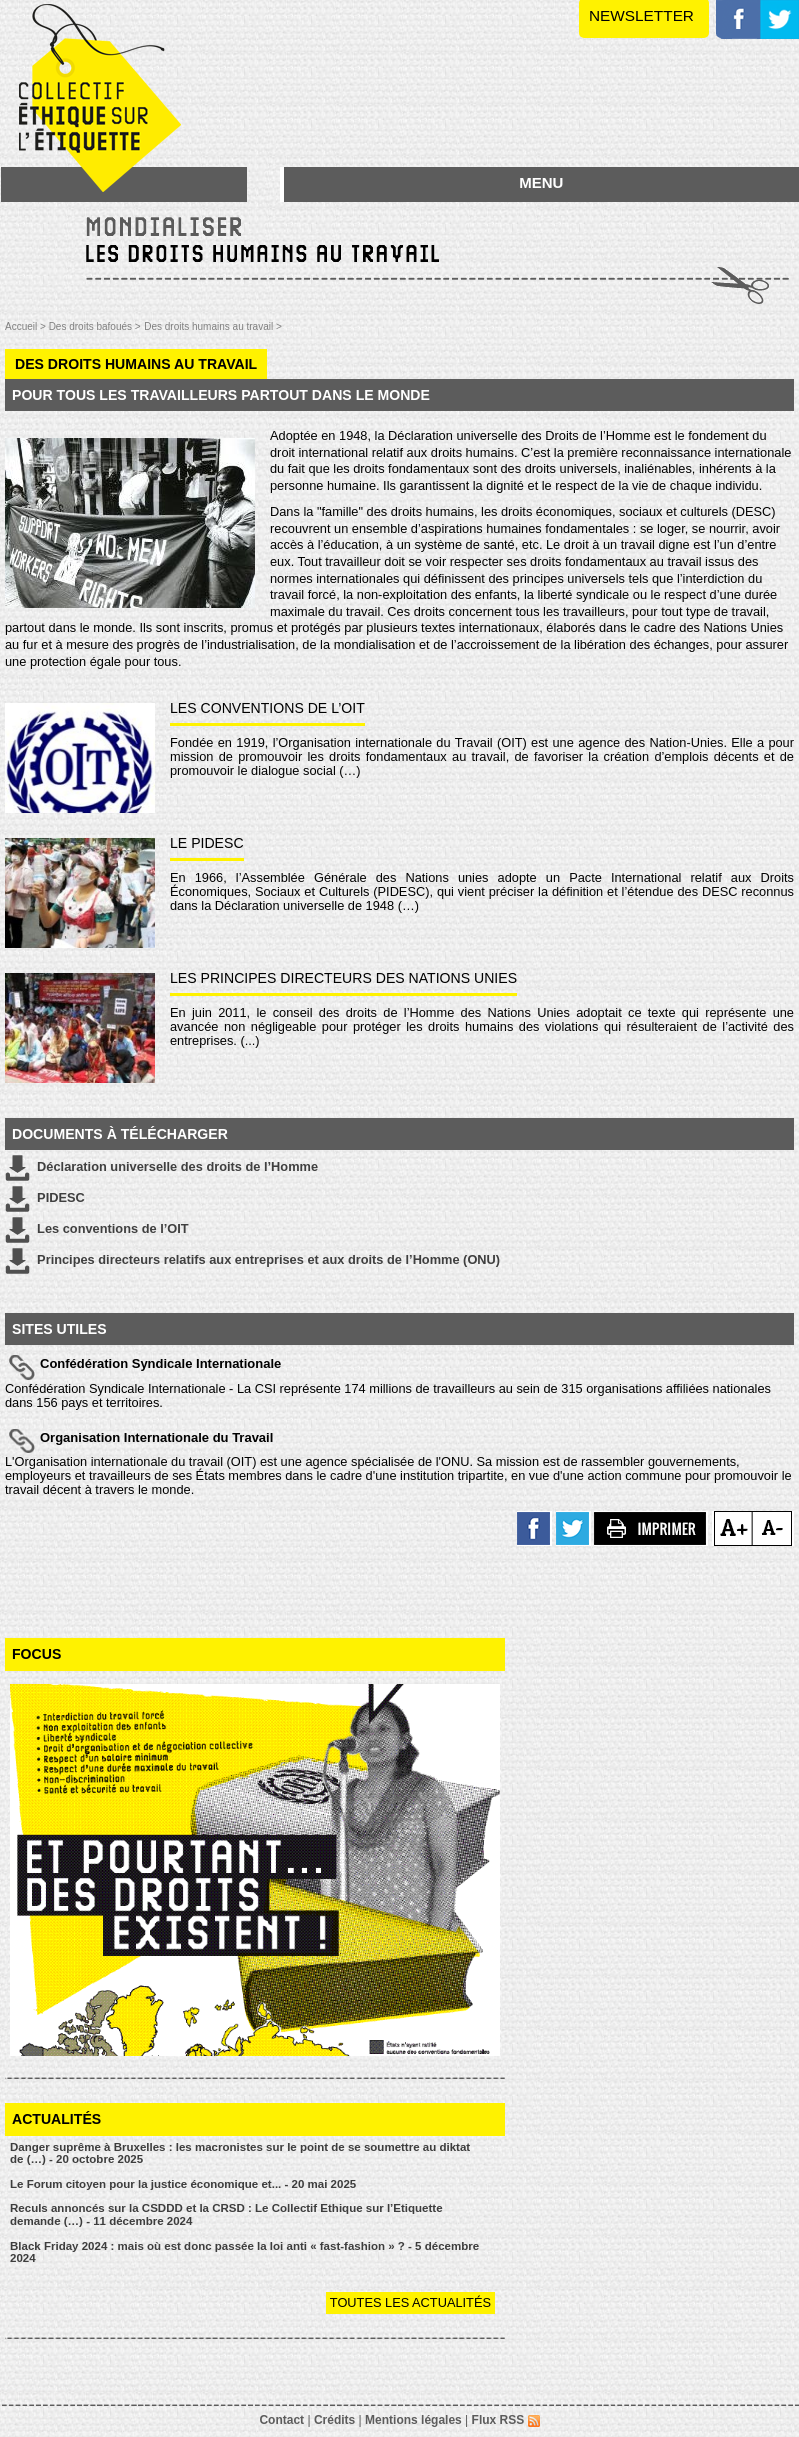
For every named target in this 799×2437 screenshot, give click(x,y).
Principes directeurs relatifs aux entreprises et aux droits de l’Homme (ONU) (252, 1261)
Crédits (334, 2420)
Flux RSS (506, 2420)
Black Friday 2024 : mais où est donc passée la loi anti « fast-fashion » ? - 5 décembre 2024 (244, 2252)
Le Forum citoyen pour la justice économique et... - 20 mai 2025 (183, 2184)
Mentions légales (413, 2420)
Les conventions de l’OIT (97, 1230)
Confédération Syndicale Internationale (160, 1363)
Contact (281, 2420)
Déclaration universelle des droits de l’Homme (161, 1168)
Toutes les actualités (410, 2302)
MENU (541, 182)
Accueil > (27, 326)
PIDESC (45, 1199)
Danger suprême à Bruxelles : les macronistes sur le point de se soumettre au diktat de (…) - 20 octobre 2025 (240, 2153)
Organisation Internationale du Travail (156, 1437)
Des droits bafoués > (95, 326)
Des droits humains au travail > (213, 326)
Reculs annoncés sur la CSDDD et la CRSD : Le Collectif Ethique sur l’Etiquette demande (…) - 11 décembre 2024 (226, 2214)
